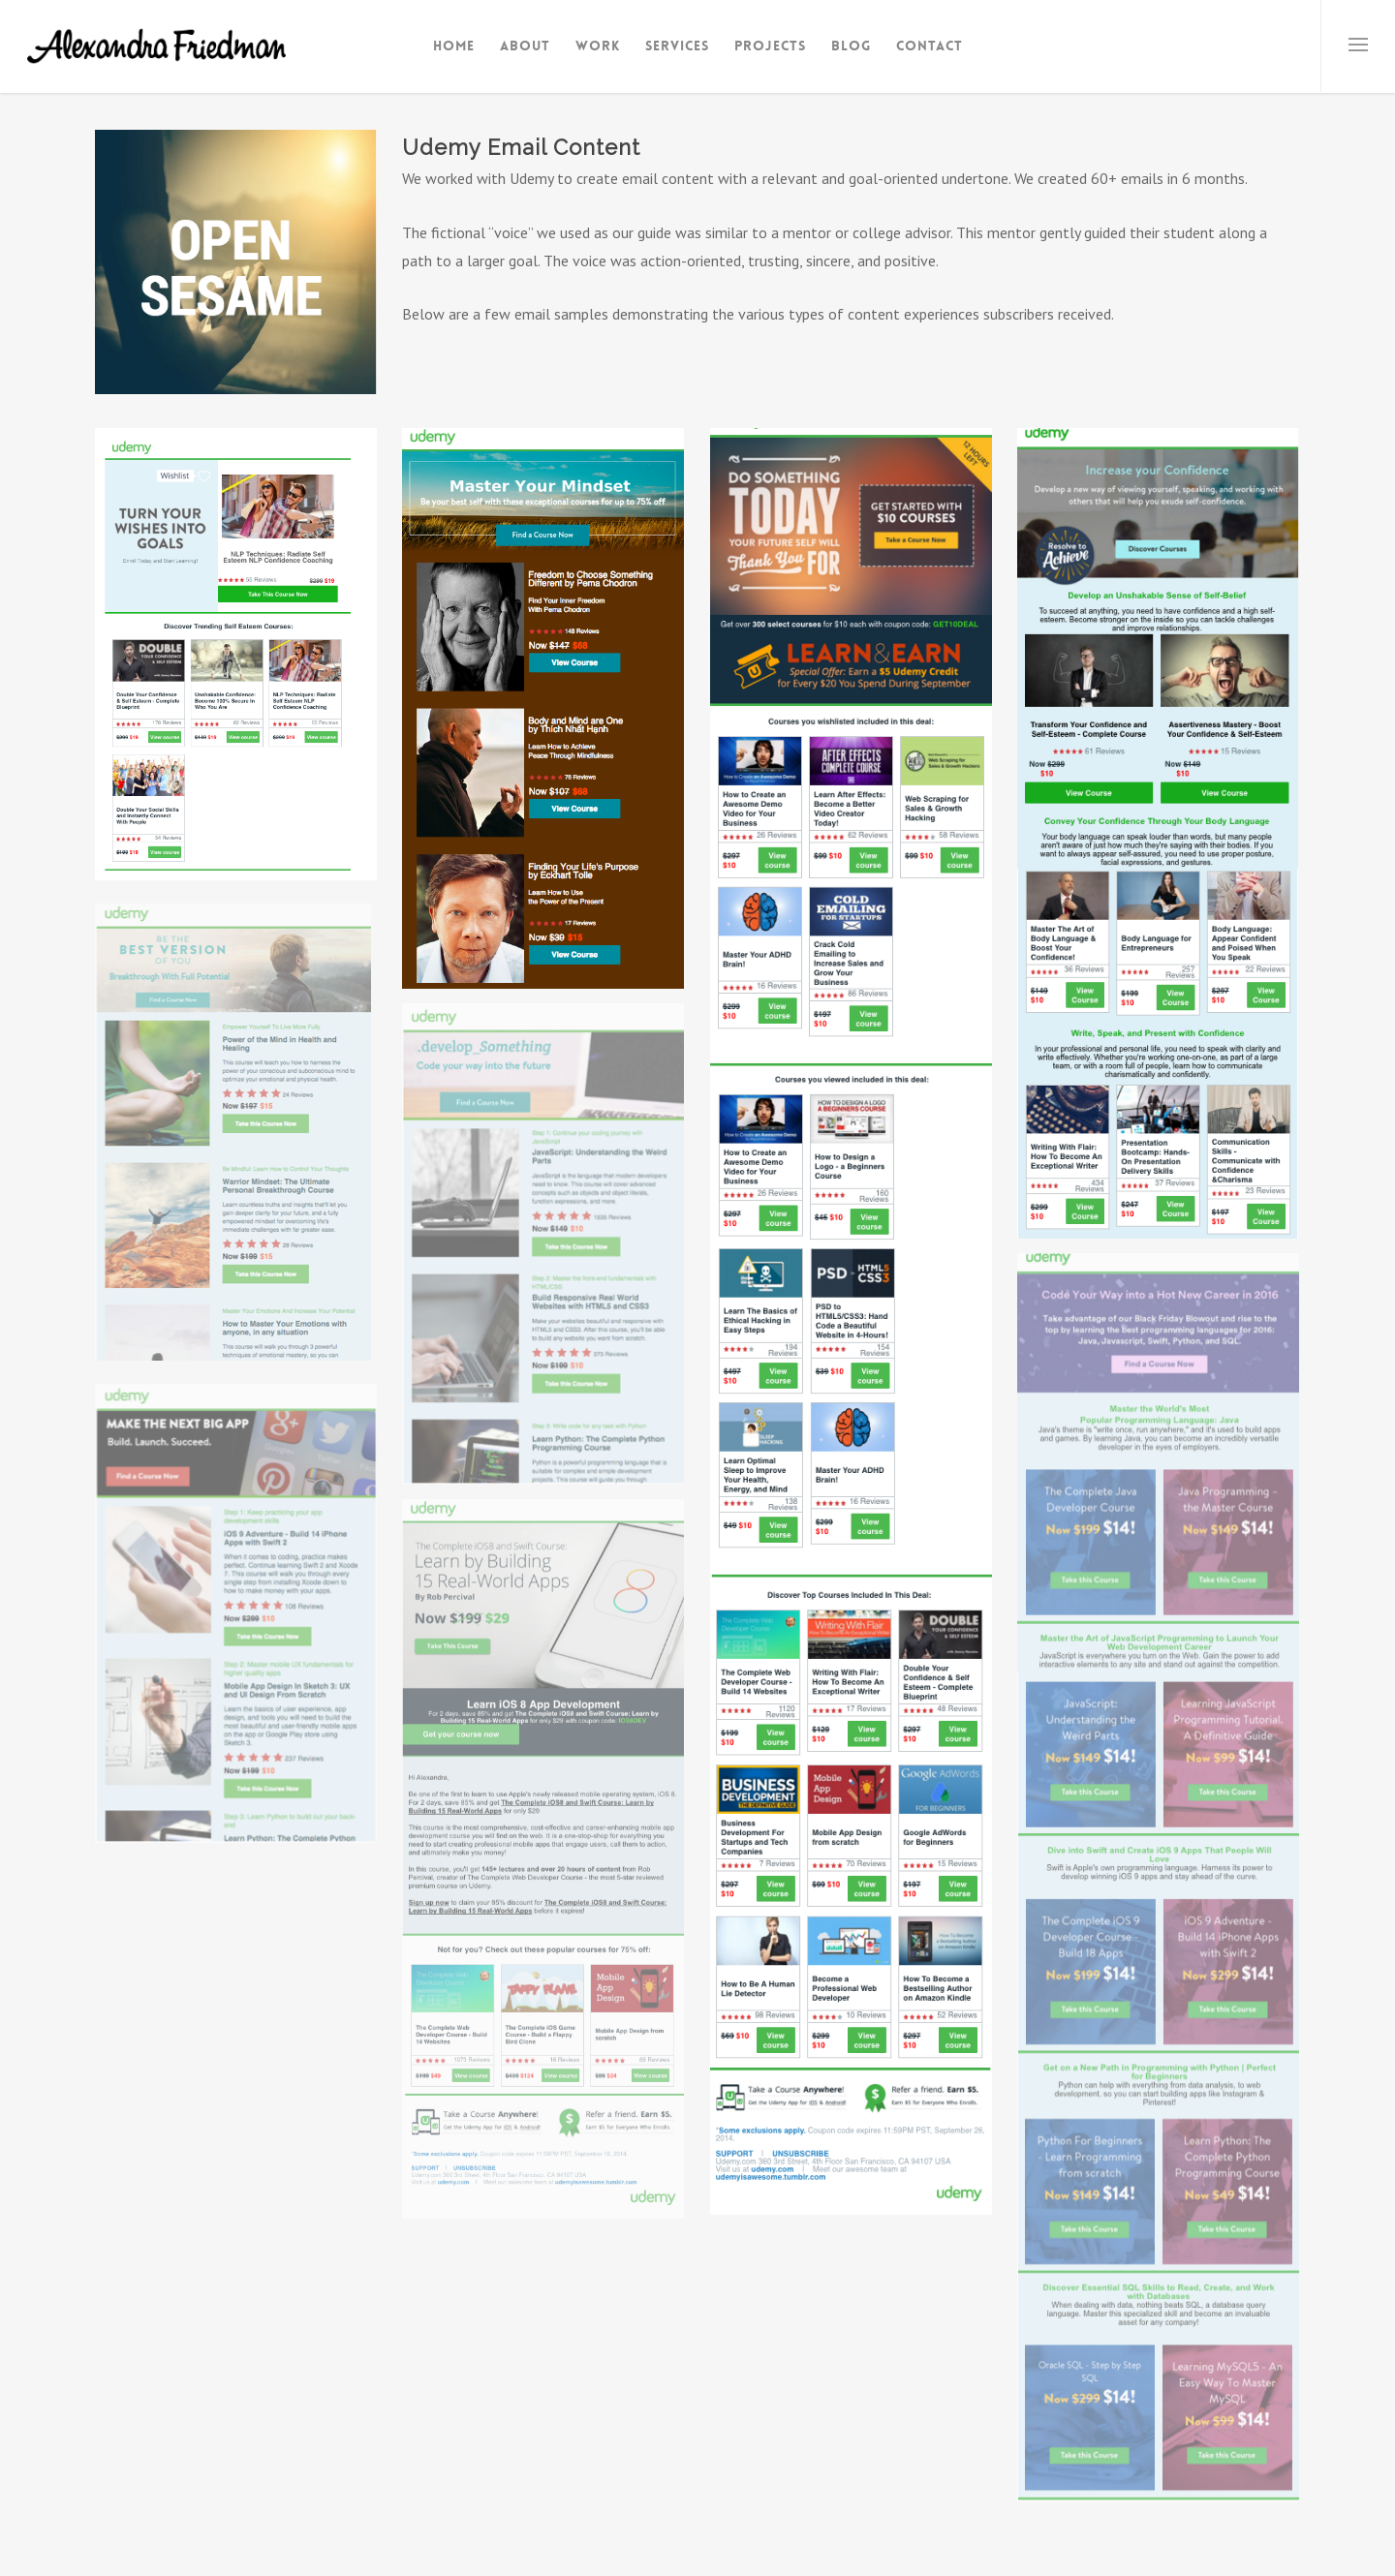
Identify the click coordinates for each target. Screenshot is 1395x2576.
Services (677, 45)
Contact (929, 45)
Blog (851, 45)
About (525, 45)
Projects (770, 45)
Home (454, 45)
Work (597, 45)
